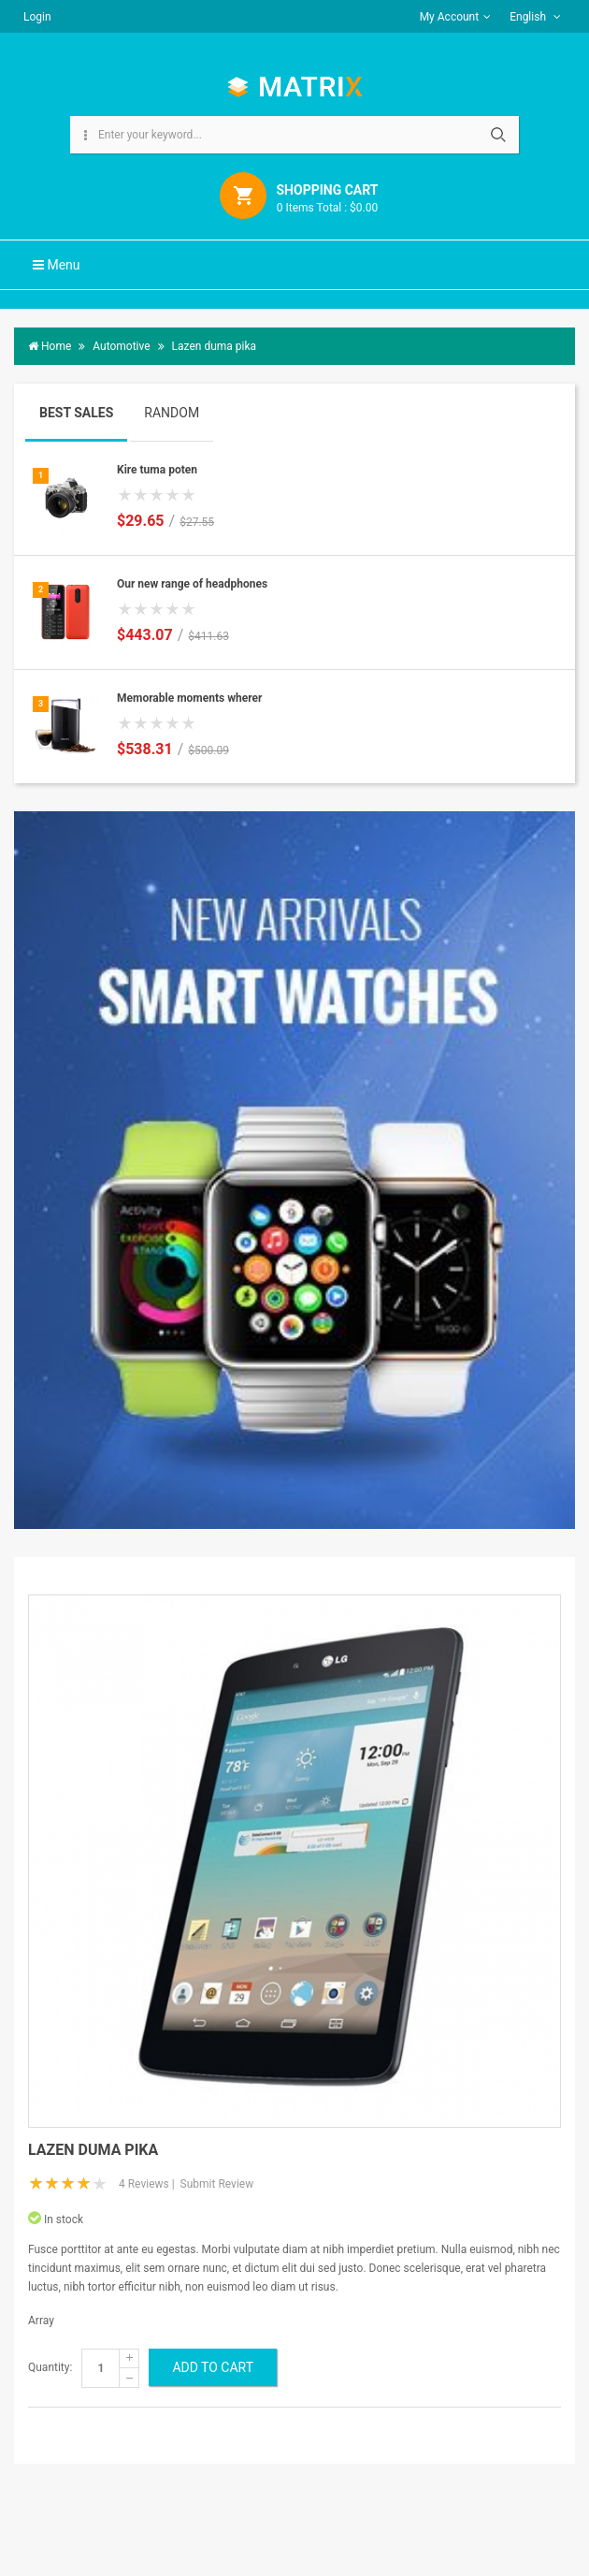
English (535, 16)
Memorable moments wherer (189, 698)
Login (37, 16)
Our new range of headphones (192, 583)
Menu (56, 264)
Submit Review (217, 2183)
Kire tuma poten (157, 469)
